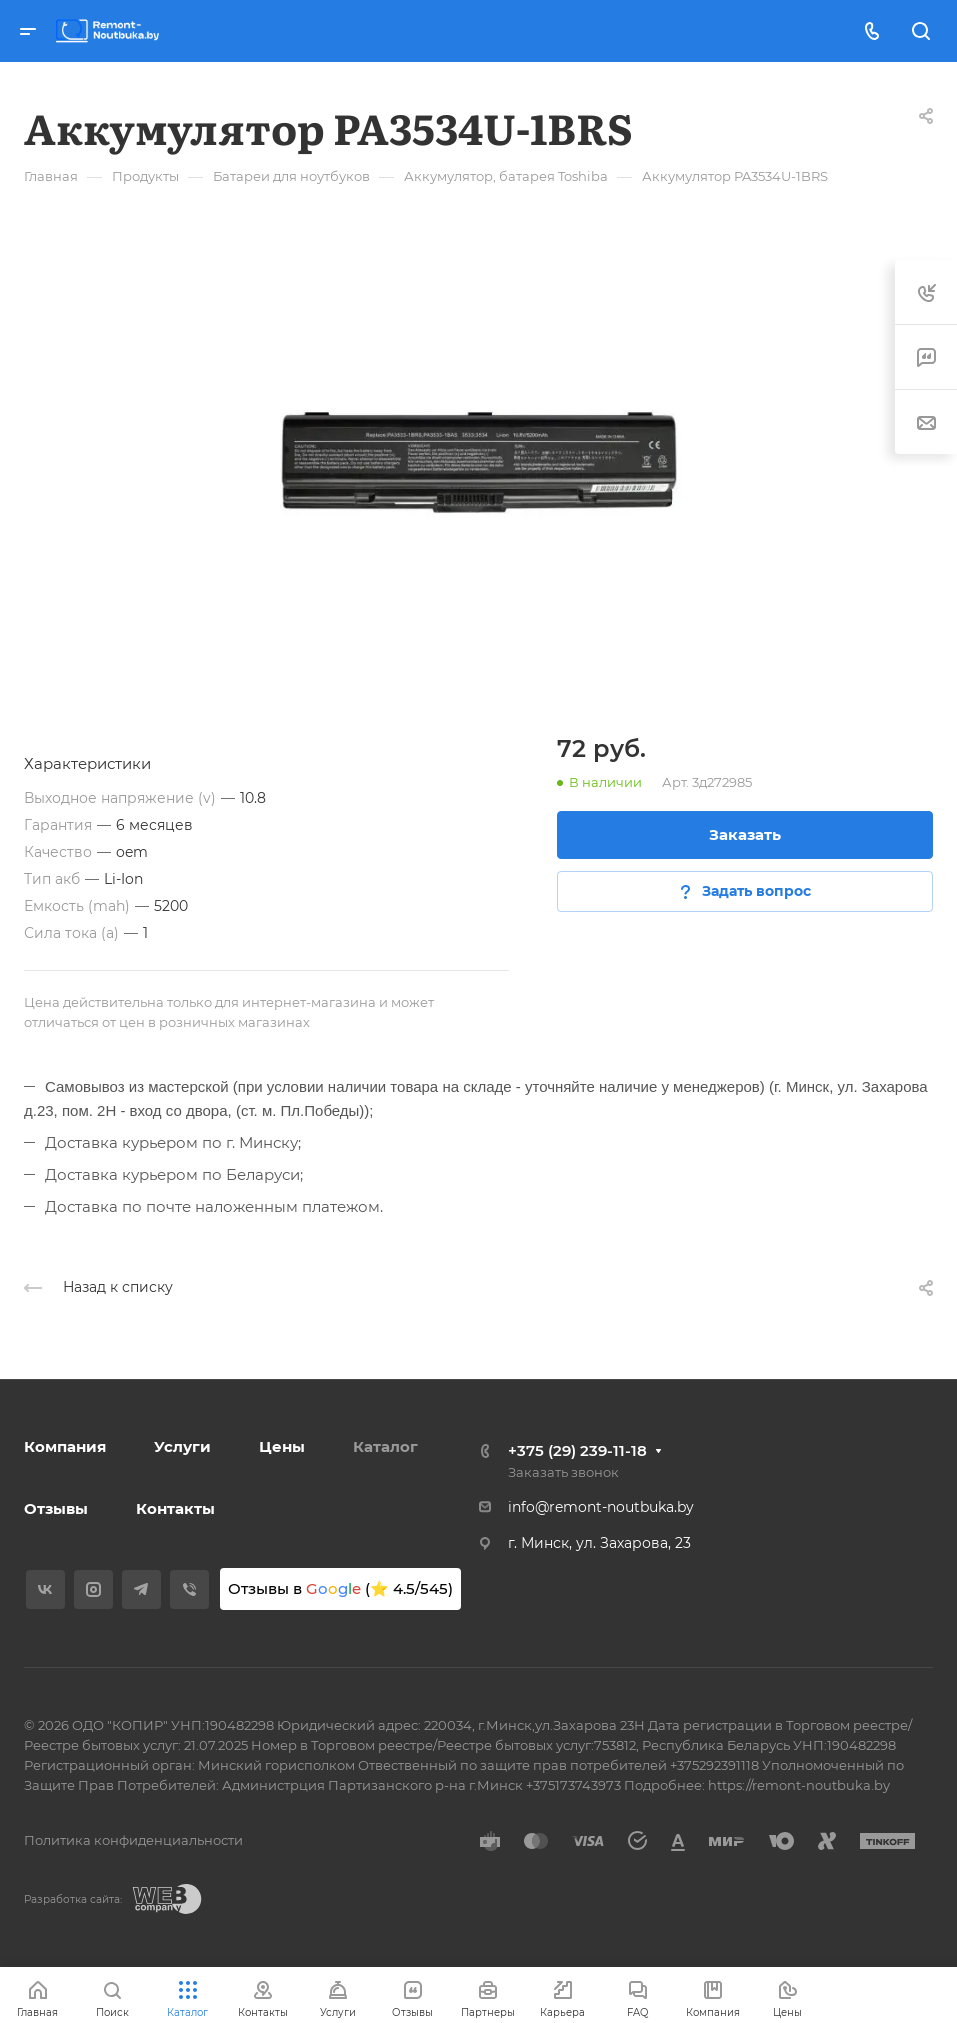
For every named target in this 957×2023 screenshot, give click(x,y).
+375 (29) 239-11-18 (577, 1450)
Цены (282, 1446)
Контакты (175, 1508)
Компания (65, 1446)
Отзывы (56, 1508)
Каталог (385, 1446)
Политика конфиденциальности (133, 1840)
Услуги (182, 1446)
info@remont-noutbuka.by (601, 1507)
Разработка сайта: (73, 1899)
